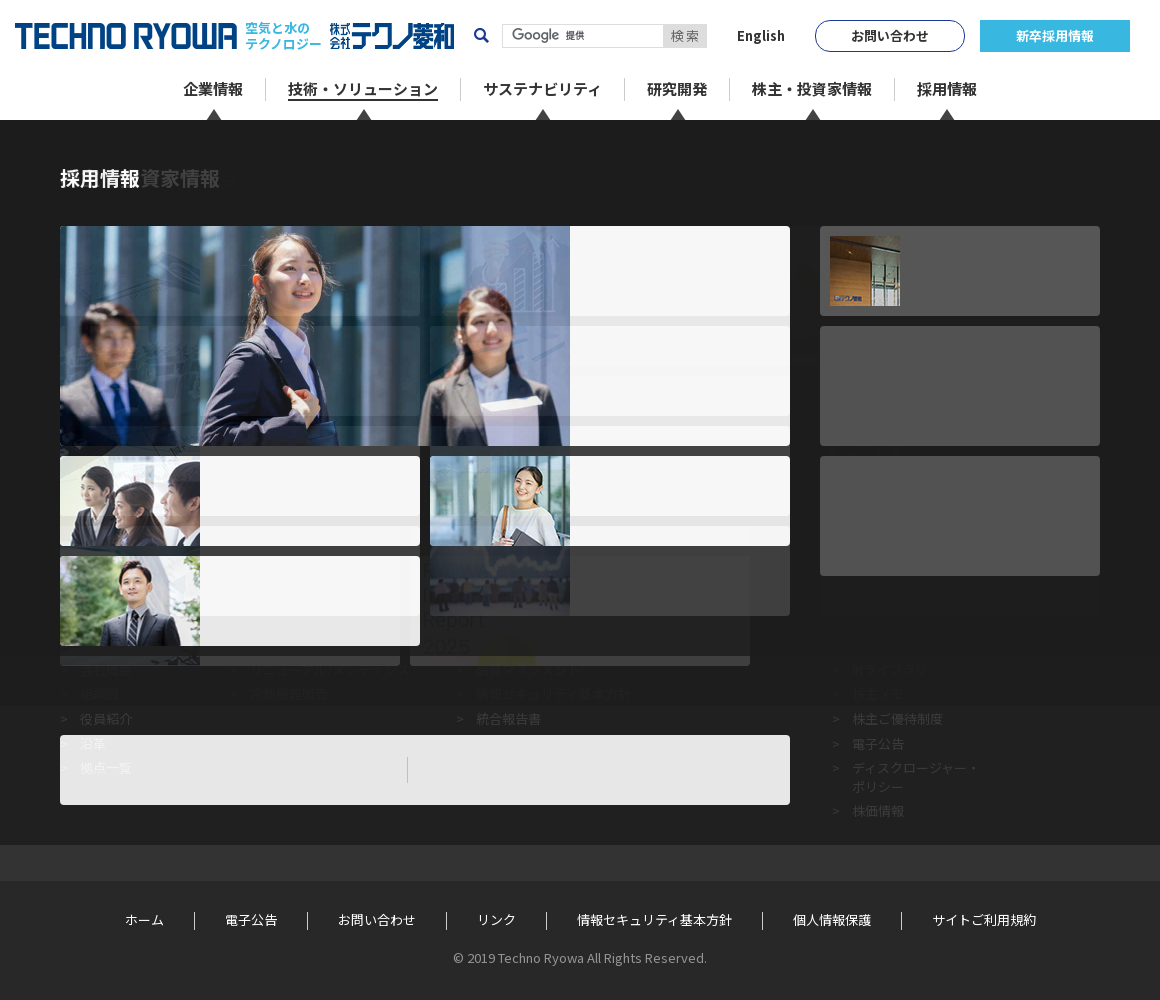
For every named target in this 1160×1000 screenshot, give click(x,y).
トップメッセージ (132, 595)
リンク (496, 920)
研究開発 (723, 559)
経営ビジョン (119, 644)
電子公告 (878, 743)
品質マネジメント (528, 669)
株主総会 (878, 644)
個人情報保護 (832, 920)
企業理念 (106, 619)
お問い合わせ (890, 35)
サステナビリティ (529, 559)
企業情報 (106, 559)
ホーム (78, 151)
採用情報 (1072, 559)
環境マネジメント (528, 644)
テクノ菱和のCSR (526, 619)
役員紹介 (106, 718)
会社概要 (106, 669)
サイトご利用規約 (984, 920)
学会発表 (723, 644)
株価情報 (878, 810)
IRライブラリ (890, 669)
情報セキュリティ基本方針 (553, 693)
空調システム (289, 644)
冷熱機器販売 (289, 693)
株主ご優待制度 (897, 718)
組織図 (99, 693)
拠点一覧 (106, 767)
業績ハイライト (897, 619)
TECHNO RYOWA (126, 36)
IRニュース (883, 595)
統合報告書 (508, 718)
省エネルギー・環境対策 (321, 619)
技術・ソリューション (318, 559)
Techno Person (741, 619)
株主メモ (878, 693)
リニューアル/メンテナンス (330, 669)
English (761, 36)
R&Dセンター (736, 595)
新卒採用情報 (1055, 35)
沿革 (93, 743)
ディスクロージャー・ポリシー (916, 776)
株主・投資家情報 (906, 559)
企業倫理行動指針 (528, 595)
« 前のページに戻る (121, 469)
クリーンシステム (301, 595)
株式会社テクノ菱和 (392, 36)
